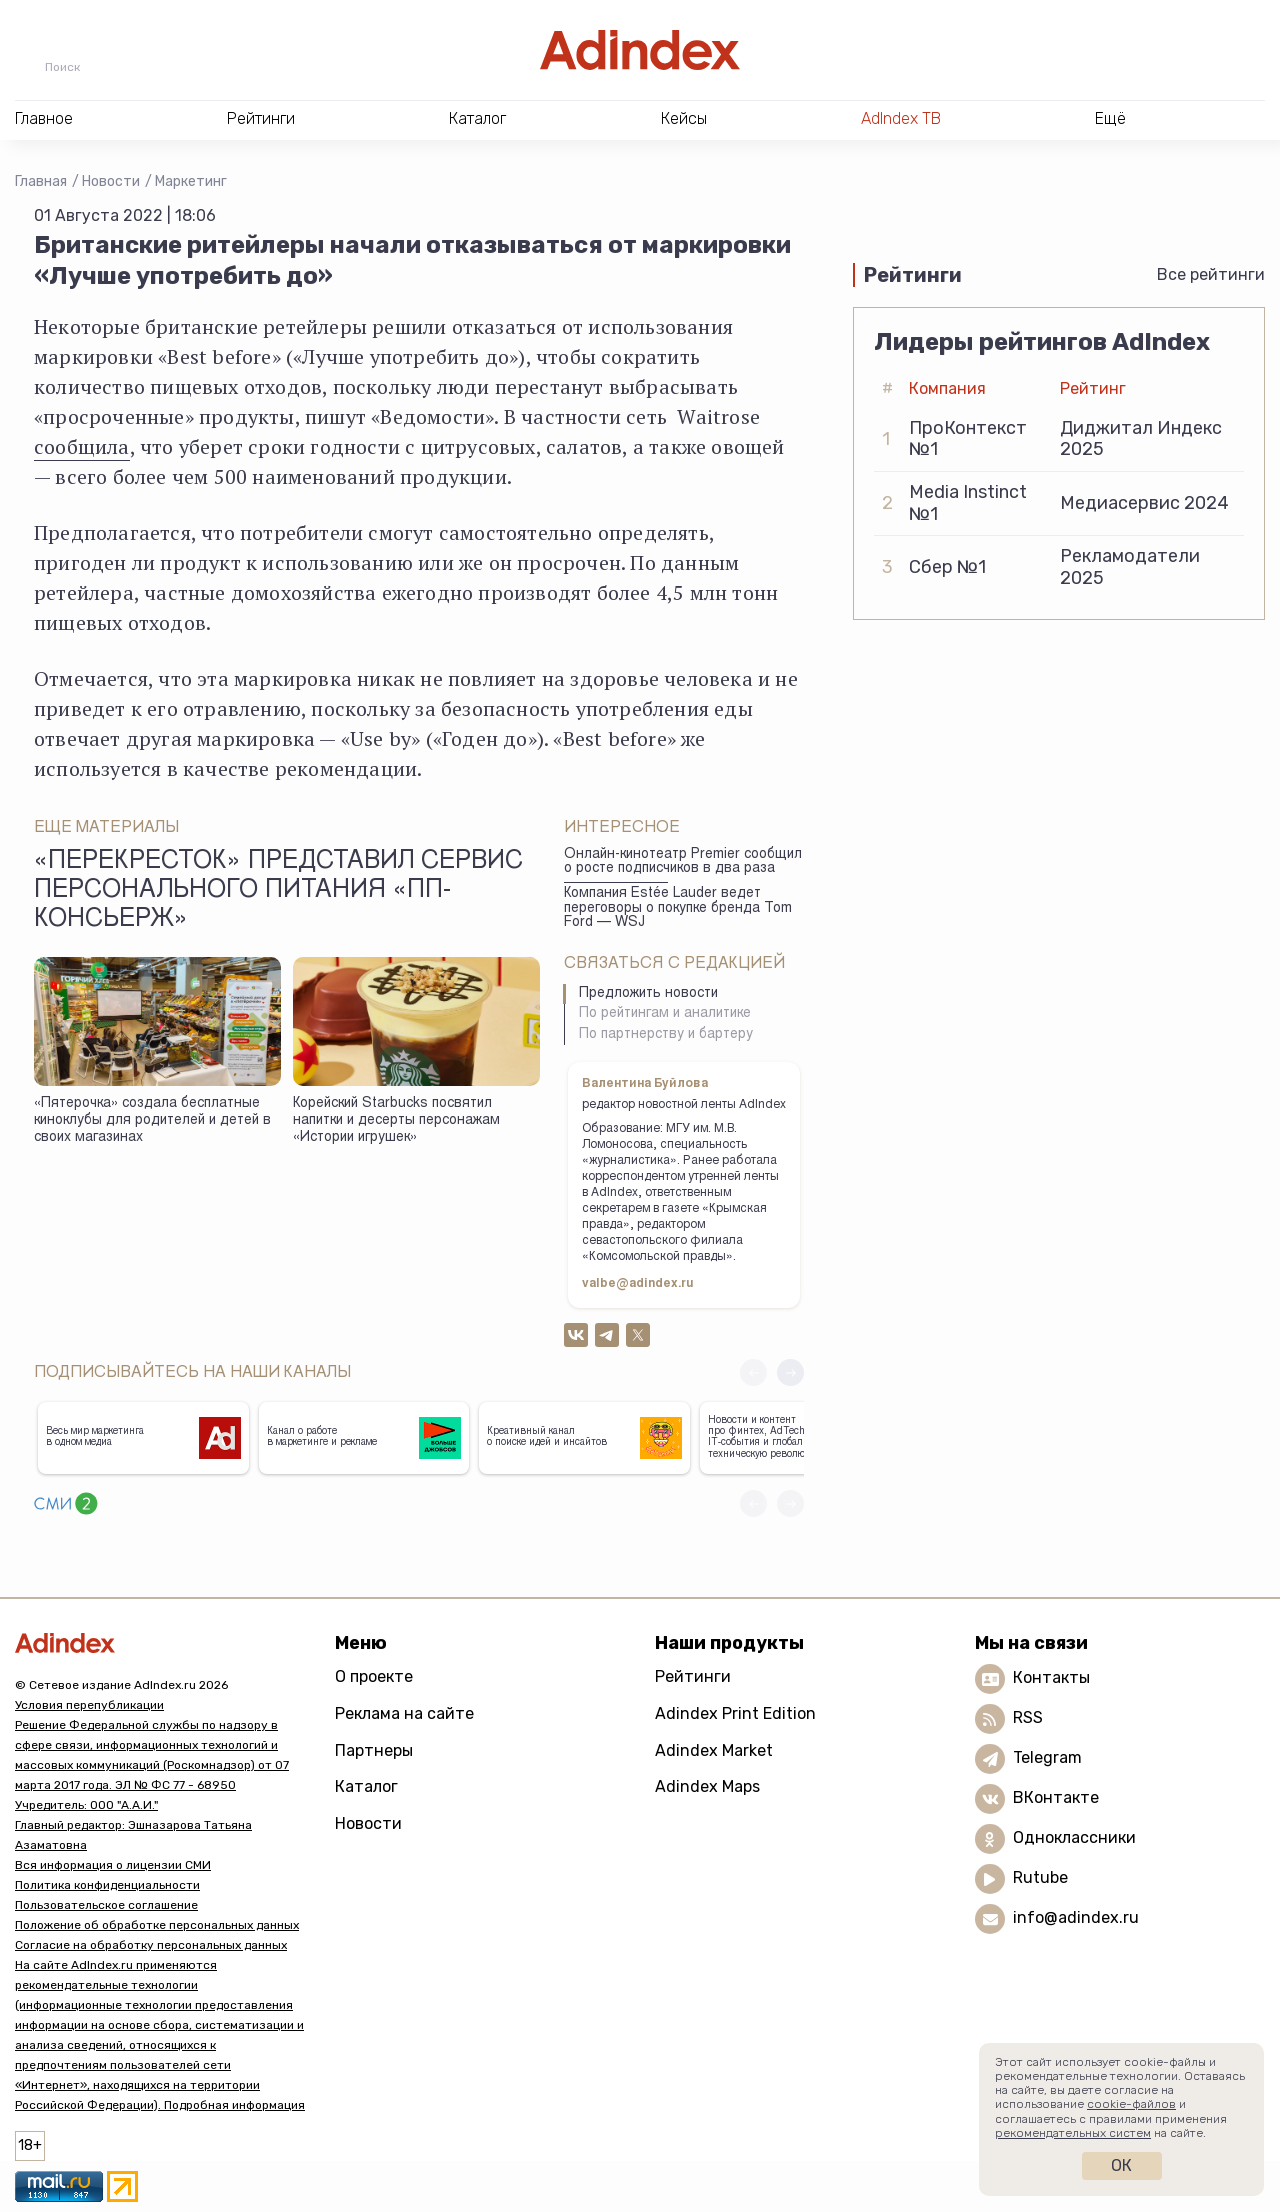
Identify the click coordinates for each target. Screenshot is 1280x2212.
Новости (111, 181)
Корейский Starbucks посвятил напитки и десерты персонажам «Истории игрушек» (396, 1120)
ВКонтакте (1056, 1797)
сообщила (82, 446)
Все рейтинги (1211, 274)
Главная (41, 181)
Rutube (1040, 1877)
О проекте (374, 1676)
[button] (790, 1372)
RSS (1028, 1717)
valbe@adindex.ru (638, 1284)
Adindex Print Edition (735, 1713)
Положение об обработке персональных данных (157, 1925)
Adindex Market (714, 1750)
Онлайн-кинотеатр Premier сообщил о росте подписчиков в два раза (683, 862)
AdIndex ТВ (901, 118)
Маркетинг (191, 181)
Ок (1121, 2165)
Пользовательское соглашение (106, 1905)
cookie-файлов (1131, 2104)
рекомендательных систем (1073, 2133)
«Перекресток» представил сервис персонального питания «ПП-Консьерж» (278, 892)
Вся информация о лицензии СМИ (113, 1865)
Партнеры (374, 1750)
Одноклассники (1074, 1837)
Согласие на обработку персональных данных (151, 1945)
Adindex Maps (707, 1786)
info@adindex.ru (1076, 1917)
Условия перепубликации (89, 1705)
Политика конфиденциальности (107, 1885)
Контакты (1051, 1677)
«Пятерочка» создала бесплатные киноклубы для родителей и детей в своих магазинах (152, 1120)
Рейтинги (693, 1676)
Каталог (366, 1786)
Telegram (1047, 1757)
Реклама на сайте (404, 1713)
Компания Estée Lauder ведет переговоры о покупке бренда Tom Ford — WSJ (678, 908)
